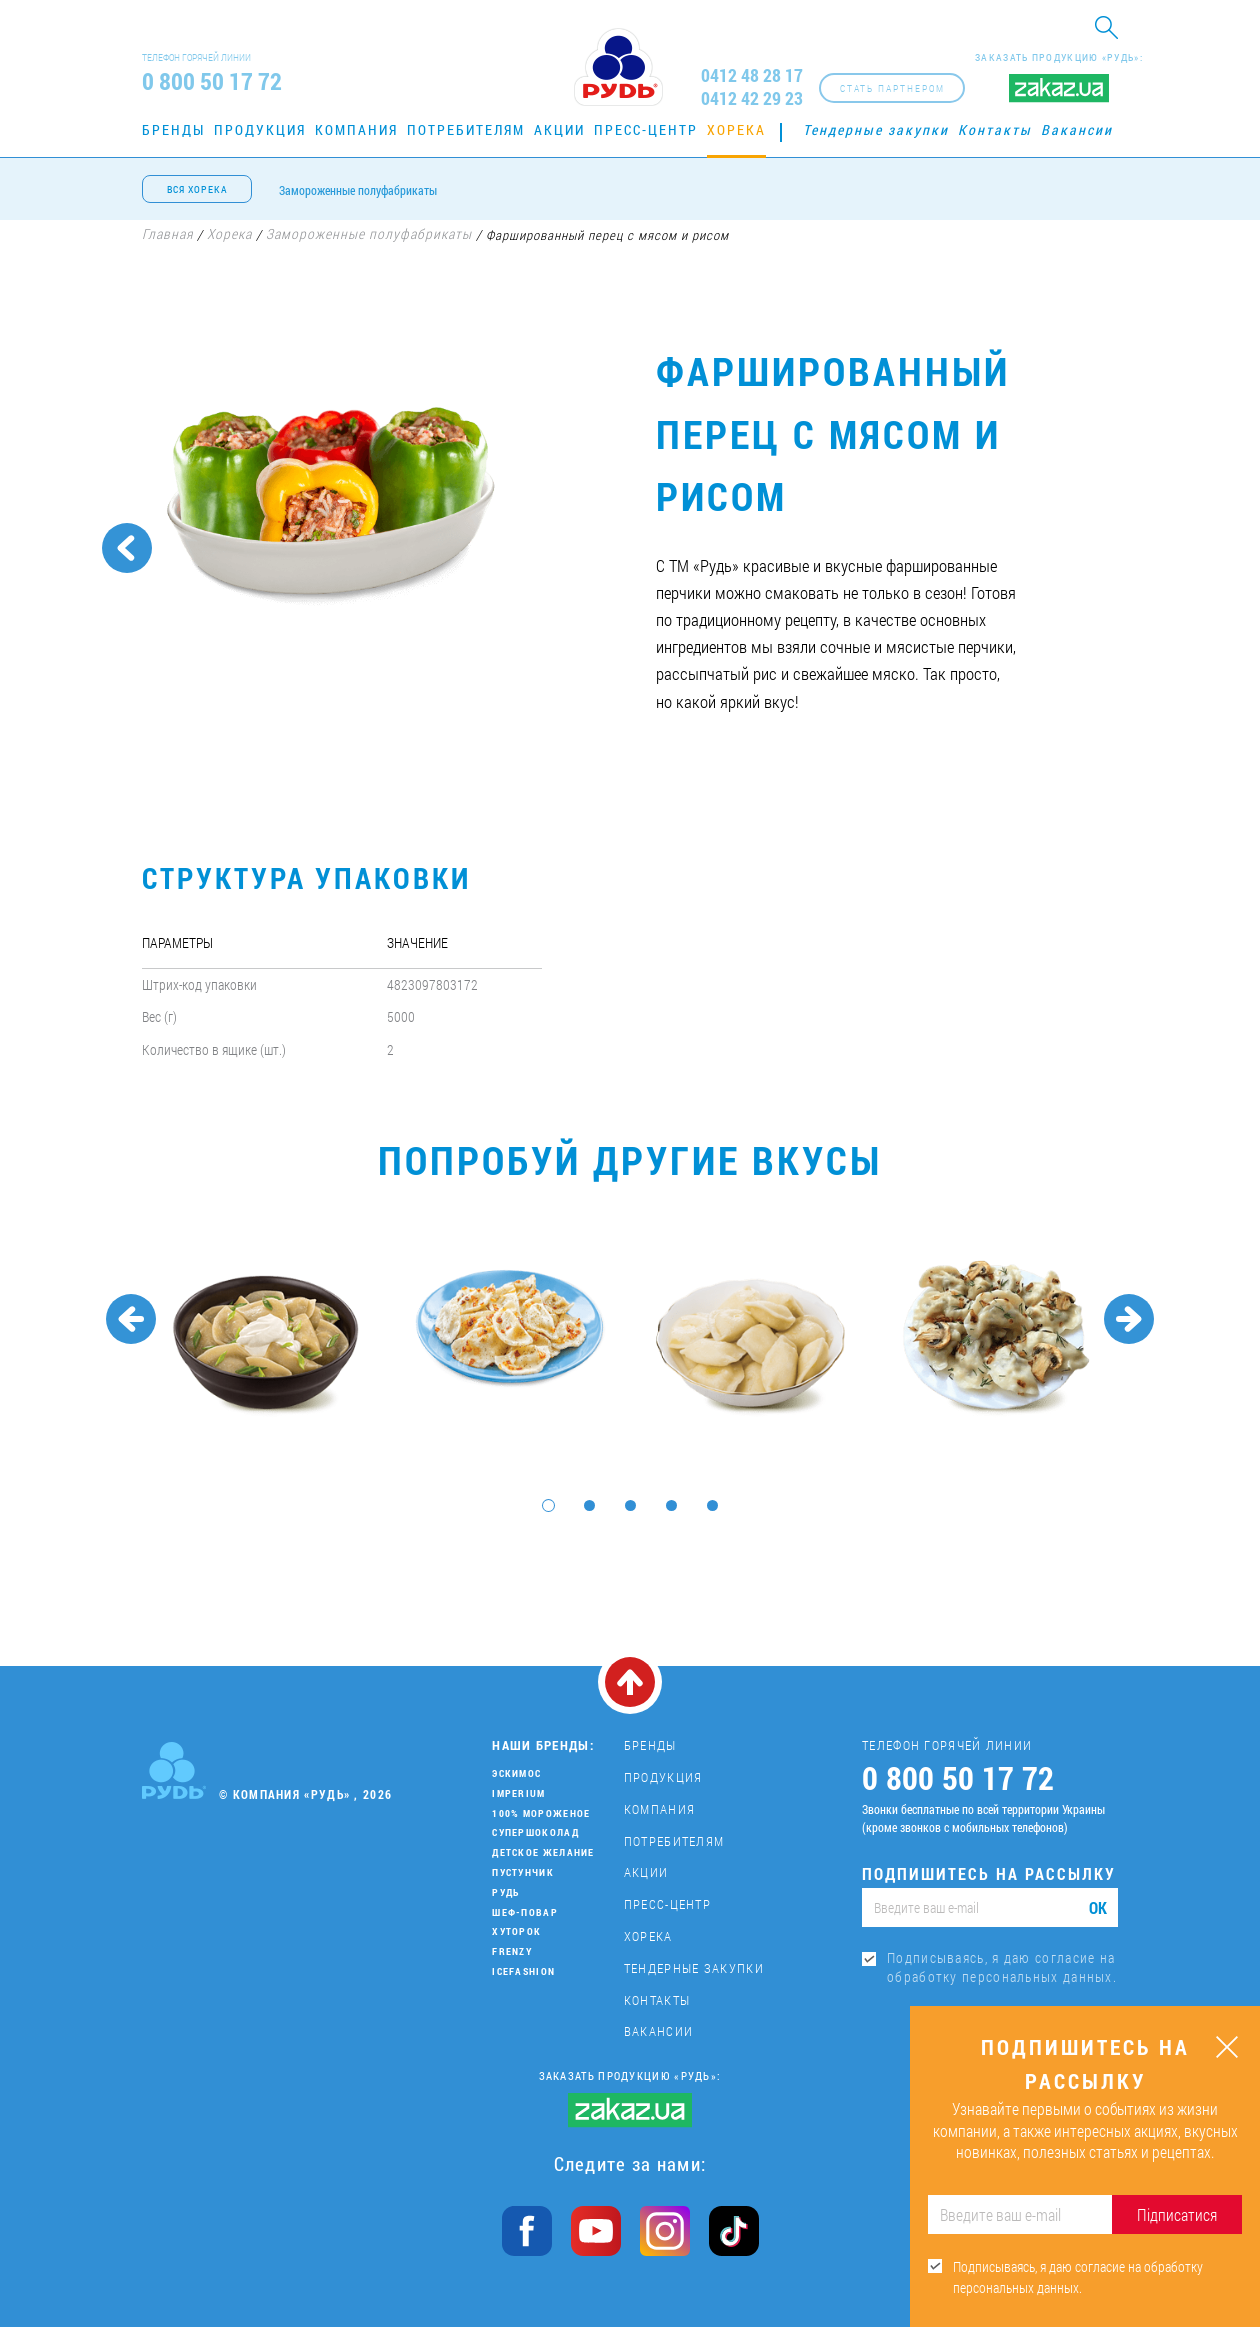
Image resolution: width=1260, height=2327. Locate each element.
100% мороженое (541, 1813)
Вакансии (1077, 129)
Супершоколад (535, 1832)
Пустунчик (523, 1872)
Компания (356, 129)
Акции (559, 129)
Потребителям (466, 129)
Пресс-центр (646, 129)
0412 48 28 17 (752, 75)
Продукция (260, 129)
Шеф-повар (525, 1912)
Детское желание (543, 1852)
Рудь (505, 1892)
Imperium (518, 1793)
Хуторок (516, 1931)
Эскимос (516, 1773)
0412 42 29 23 (752, 98)
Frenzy (512, 1951)
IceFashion (523, 1971)
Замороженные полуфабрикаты (358, 190)
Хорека (736, 129)
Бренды (173, 129)
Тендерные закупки (876, 129)
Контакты (995, 129)
